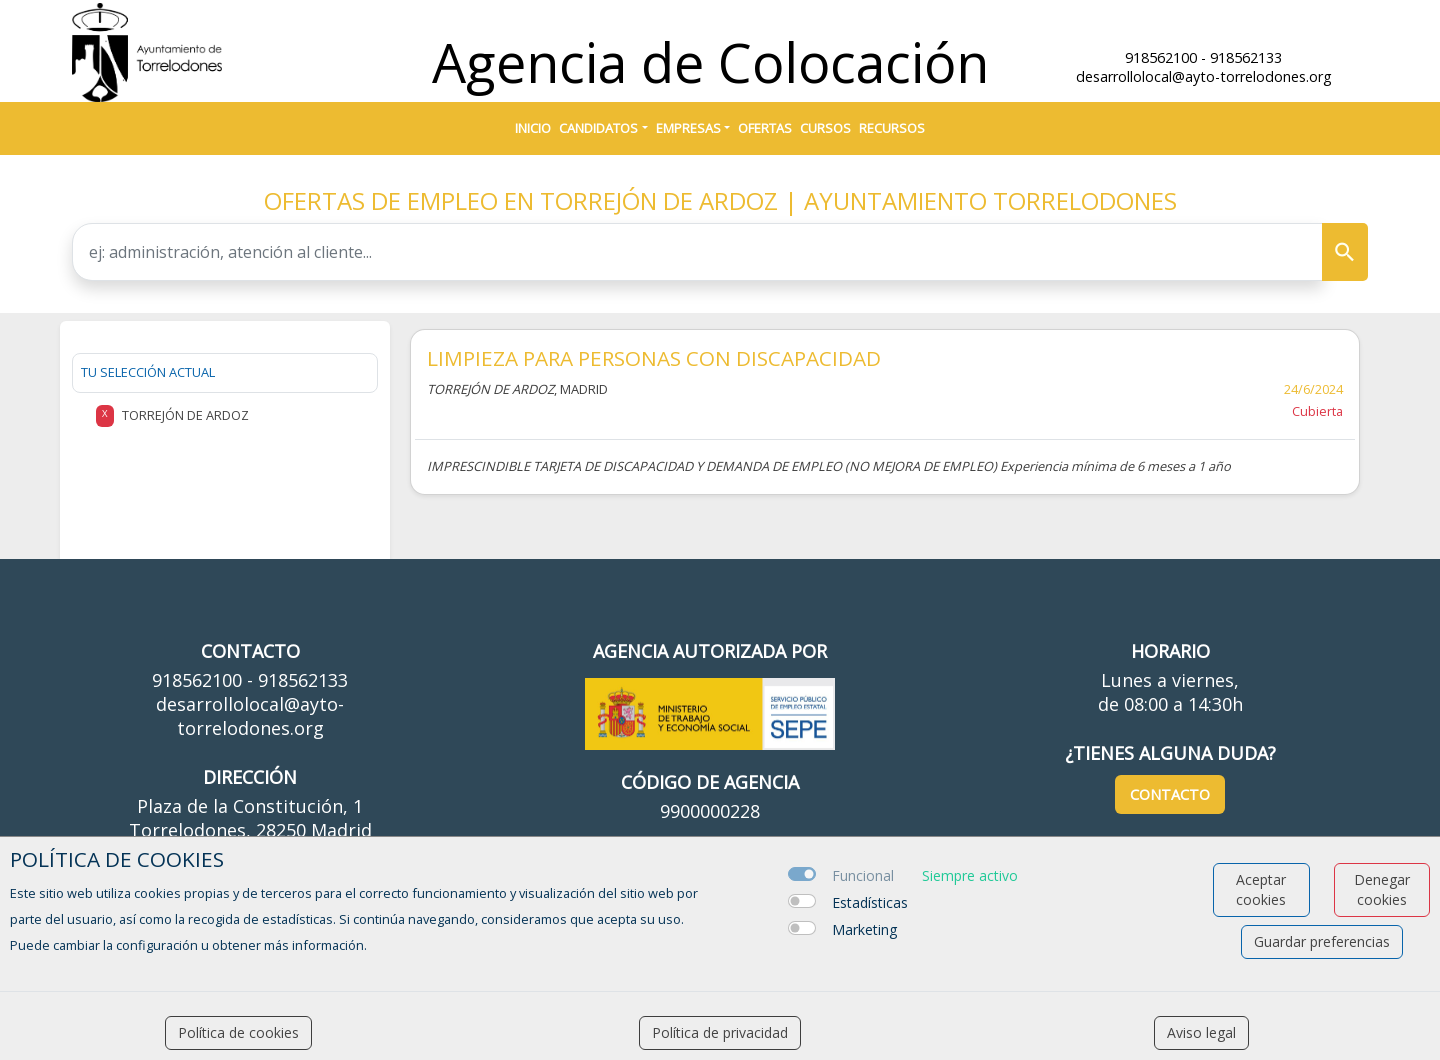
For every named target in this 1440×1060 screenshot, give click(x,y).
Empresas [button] (688, 128)
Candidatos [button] (598, 128)
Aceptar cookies (1261, 889)
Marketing (864, 929)
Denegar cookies (1382, 889)
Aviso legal (1201, 1032)
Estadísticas (870, 902)
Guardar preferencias (1322, 941)
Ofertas (765, 128)
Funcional (863, 875)
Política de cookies (238, 1032)
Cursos (825, 128)
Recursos (892, 128)
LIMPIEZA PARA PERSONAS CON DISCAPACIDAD (654, 358)
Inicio (533, 128)
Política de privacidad (720, 1032)
